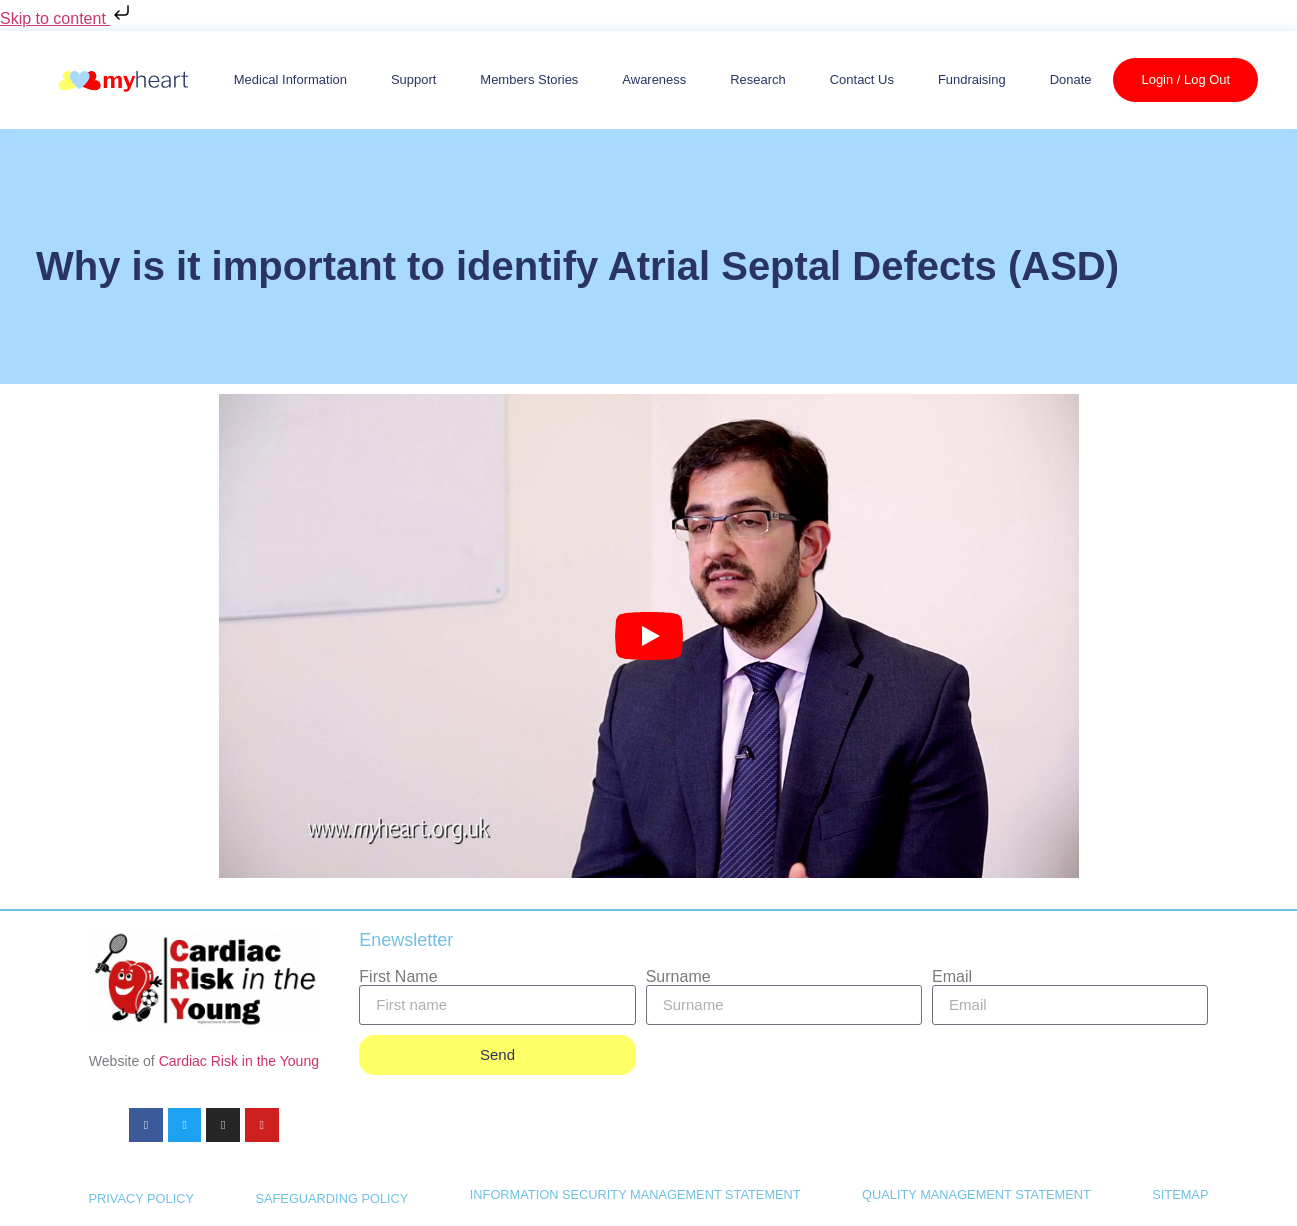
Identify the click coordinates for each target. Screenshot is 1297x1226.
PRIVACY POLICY (142, 1198)
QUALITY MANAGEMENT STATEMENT (976, 1194)
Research (758, 79)
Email (952, 977)
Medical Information (290, 79)
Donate (1071, 79)
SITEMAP (1180, 1194)
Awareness (654, 79)
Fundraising (972, 79)
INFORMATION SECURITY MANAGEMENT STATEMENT (635, 1194)
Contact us (862, 79)
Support (413, 79)
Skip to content (67, 18)
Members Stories (529, 79)
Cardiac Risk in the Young (239, 1061)
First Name (398, 977)
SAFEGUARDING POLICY (331, 1198)
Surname (678, 977)
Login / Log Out (1185, 80)
